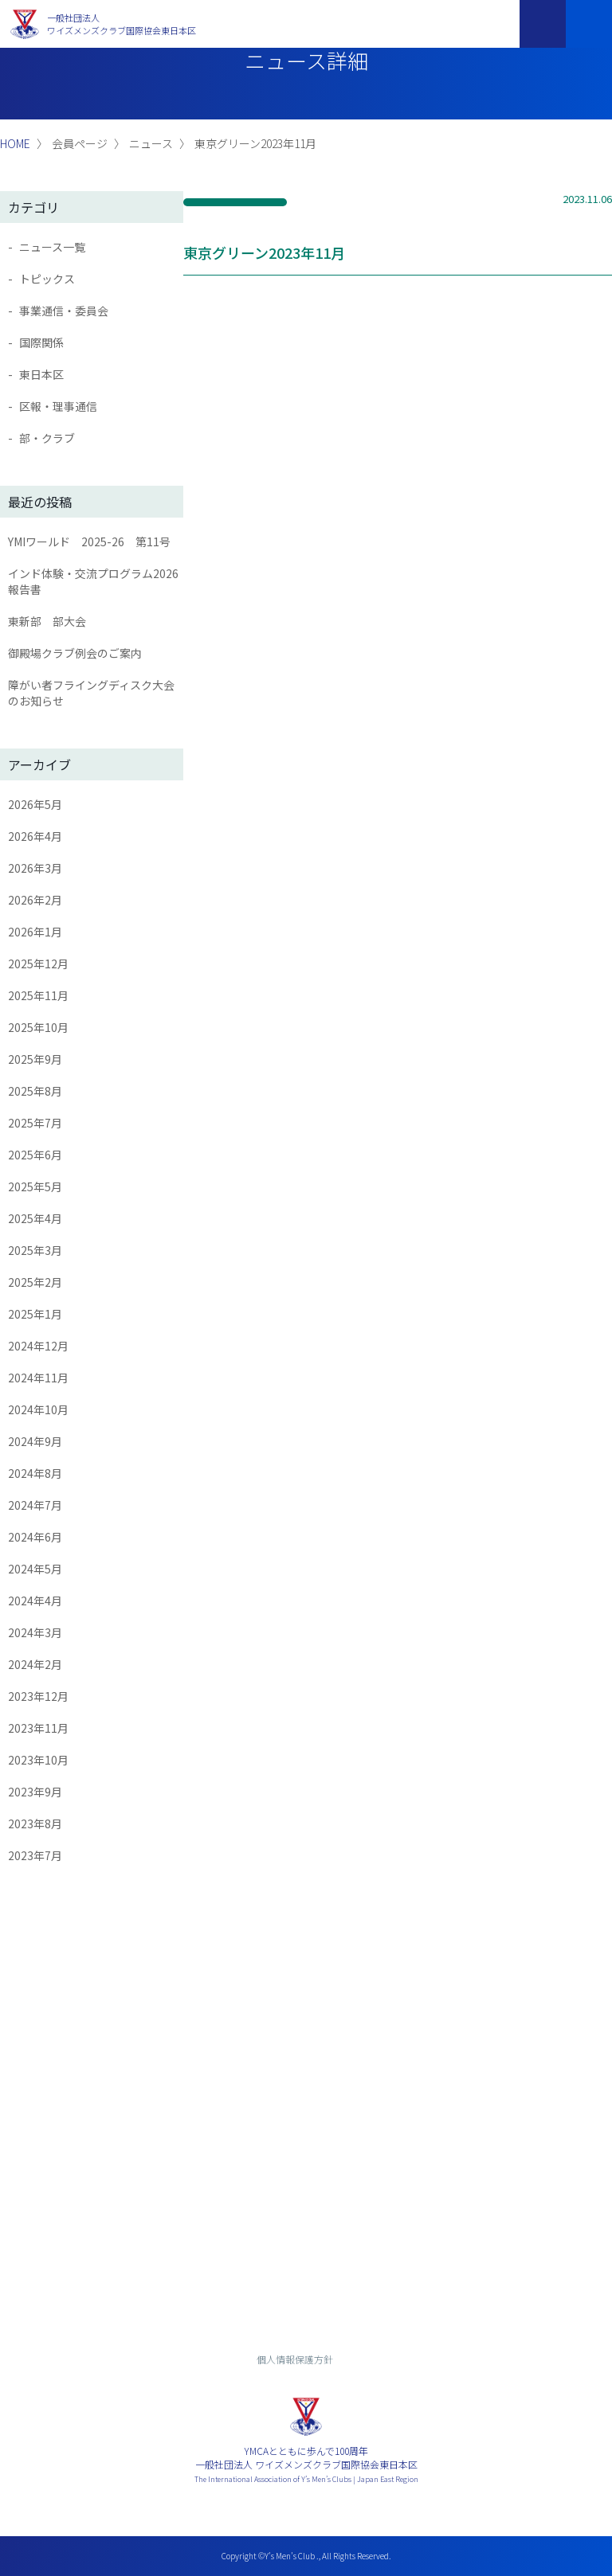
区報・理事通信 (58, 406)
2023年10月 (38, 1760)
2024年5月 (35, 1569)
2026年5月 (35, 804)
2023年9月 (35, 1792)
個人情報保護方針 (295, 2359)
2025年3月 (35, 1250)
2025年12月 (38, 963)
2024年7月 (35, 1505)
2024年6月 (35, 1537)
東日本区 (41, 374)
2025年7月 (35, 1123)
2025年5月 (35, 1186)
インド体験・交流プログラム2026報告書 (93, 581)
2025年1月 (35, 1314)
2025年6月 (35, 1155)
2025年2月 (35, 1282)
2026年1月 (35, 932)
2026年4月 (35, 836)
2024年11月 (38, 1378)
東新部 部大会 (47, 621)
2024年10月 (38, 1409)
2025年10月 (38, 1027)
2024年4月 (35, 1601)
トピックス (47, 279)
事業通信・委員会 (63, 311)
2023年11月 (38, 1728)
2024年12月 (38, 1346)
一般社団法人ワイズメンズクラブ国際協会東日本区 (121, 24)
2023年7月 (35, 1855)
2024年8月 (35, 1473)
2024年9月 (35, 1441)
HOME (15, 143)
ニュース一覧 (52, 247)
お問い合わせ (306, 2223)
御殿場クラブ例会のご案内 (75, 653)
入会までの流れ (306, 2267)
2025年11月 (38, 995)
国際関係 (41, 342)
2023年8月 (35, 1823)
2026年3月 (35, 868)
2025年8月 (35, 1091)
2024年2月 (35, 1664)
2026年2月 (35, 900)
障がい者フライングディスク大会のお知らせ (91, 693)
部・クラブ (47, 438)
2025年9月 (35, 1059)
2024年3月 (35, 1632)
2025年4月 (35, 1218)
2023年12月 (38, 1696)
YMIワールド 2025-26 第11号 (89, 541)
